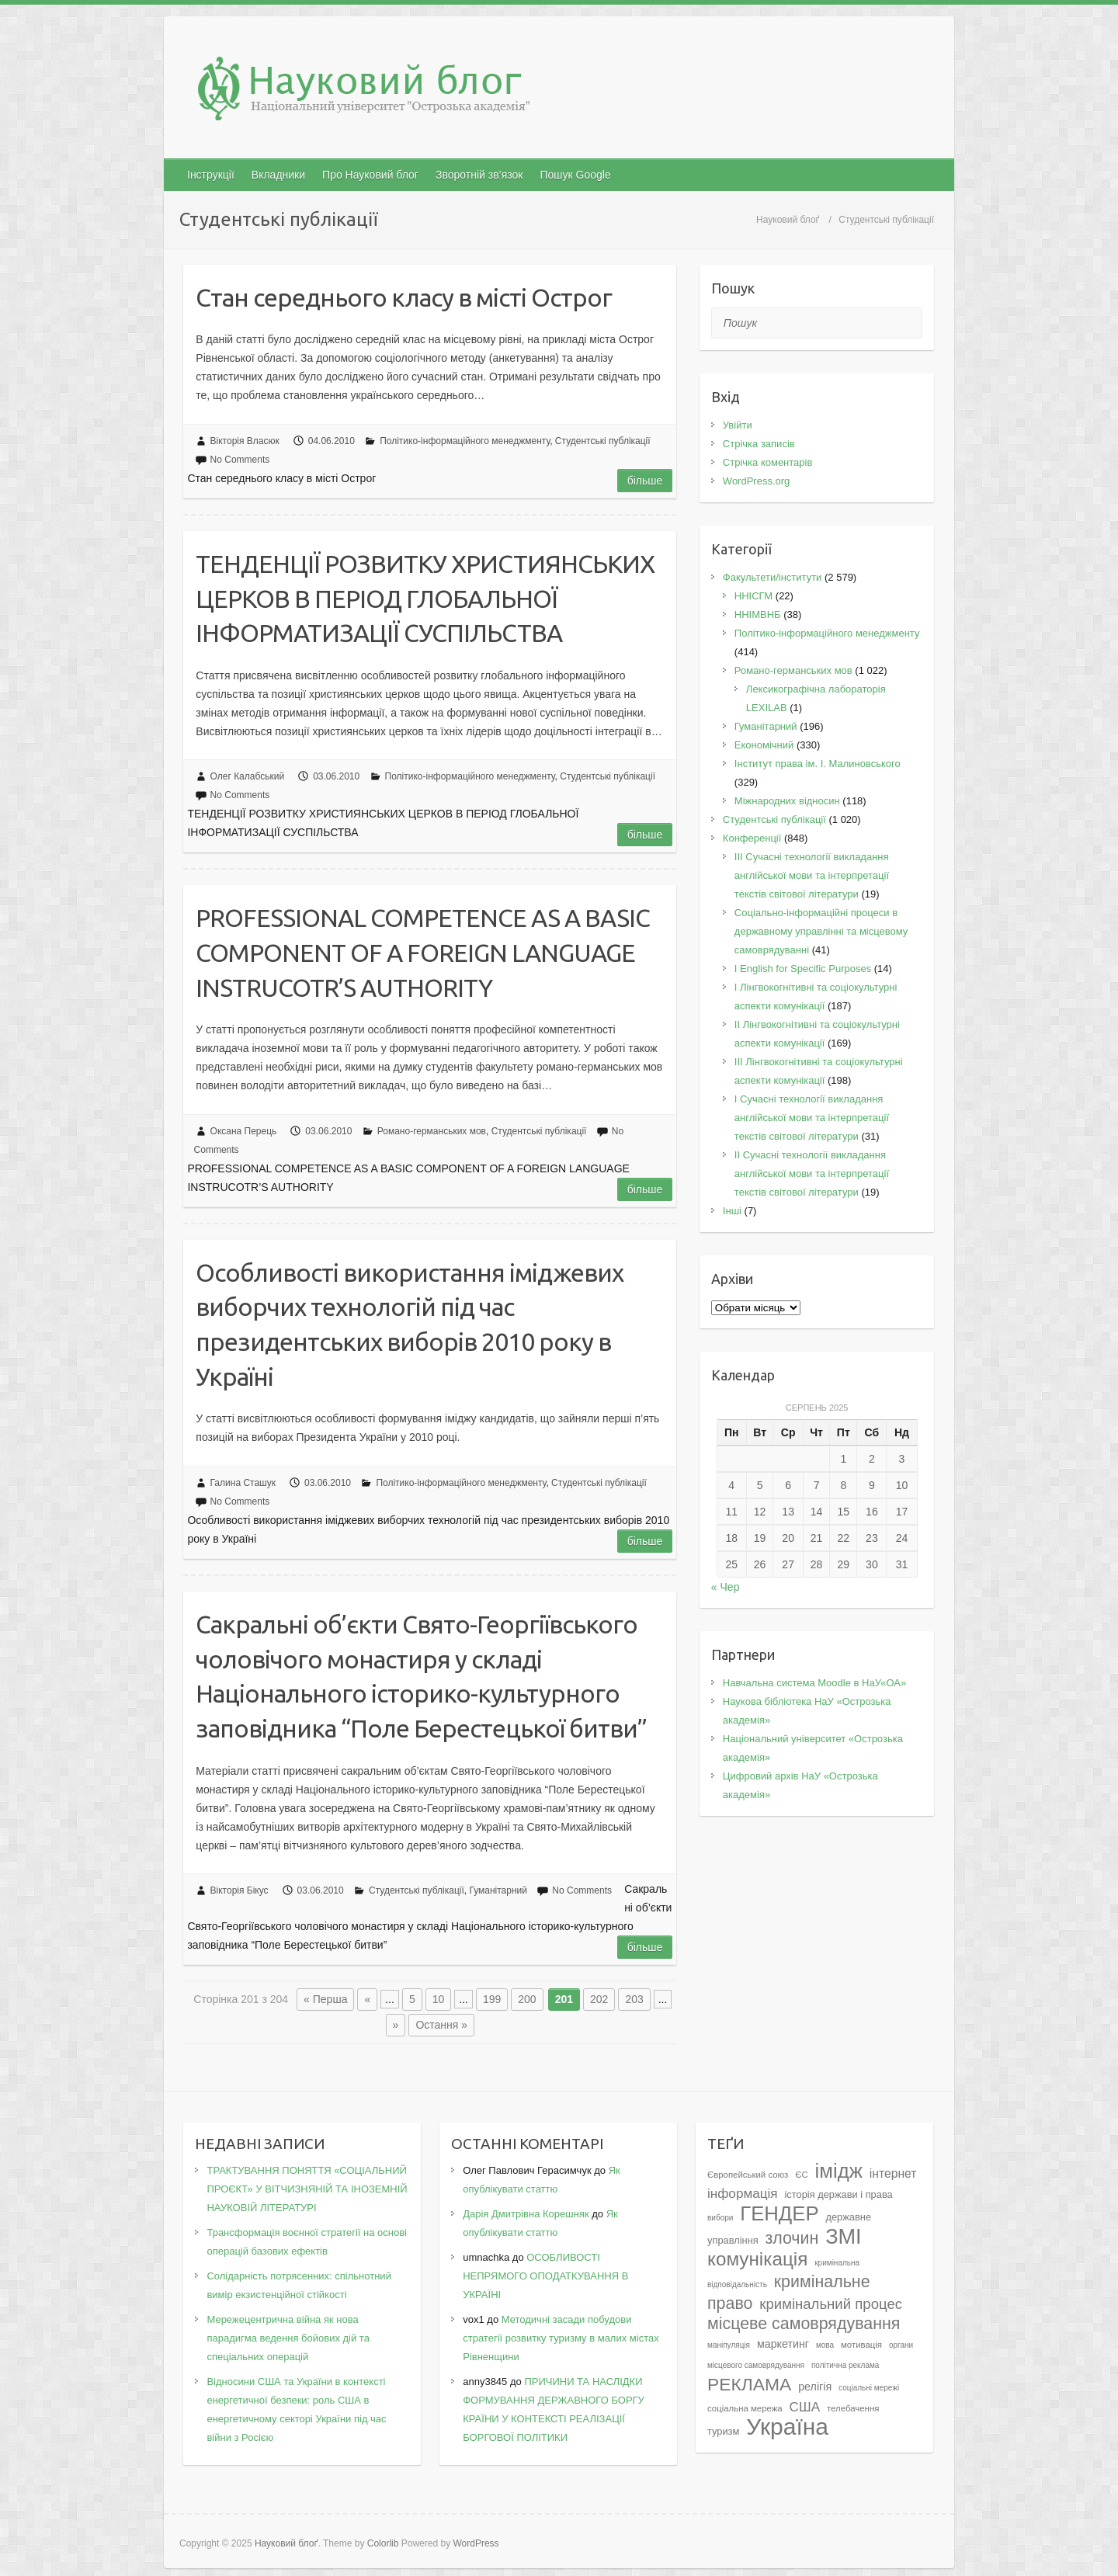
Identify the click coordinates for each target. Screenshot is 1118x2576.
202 (599, 1999)
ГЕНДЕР (779, 2213)
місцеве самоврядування (803, 2323)
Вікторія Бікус (239, 1890)
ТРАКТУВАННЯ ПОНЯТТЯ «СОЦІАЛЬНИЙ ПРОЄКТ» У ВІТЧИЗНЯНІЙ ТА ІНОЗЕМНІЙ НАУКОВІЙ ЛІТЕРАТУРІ (307, 2189)
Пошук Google (575, 174)
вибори (720, 2217)
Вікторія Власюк (245, 441)
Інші (732, 1211)
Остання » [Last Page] (441, 2025)
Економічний (763, 745)
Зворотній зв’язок (479, 174)
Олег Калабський (247, 776)
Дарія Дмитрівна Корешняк (526, 2214)
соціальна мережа (745, 2408)
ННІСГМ (753, 596)
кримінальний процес (830, 2304)
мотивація (861, 2344)
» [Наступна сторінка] (396, 2025)
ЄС (801, 2174)
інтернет (893, 2173)
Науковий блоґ (787, 219)
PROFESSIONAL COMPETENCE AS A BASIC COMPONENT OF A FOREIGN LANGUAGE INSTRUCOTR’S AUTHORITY (423, 953)
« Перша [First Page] (325, 1999)
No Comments (240, 459)
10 (438, 1999)
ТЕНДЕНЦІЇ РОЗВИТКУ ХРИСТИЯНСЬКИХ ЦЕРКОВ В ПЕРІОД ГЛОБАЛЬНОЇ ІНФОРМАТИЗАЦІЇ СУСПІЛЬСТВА (425, 598)
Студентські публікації (603, 441)
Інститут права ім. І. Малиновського (817, 763)
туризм (723, 2431)
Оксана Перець (243, 1131)
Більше (645, 480)
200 (527, 1999)
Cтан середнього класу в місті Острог (404, 297)
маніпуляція (728, 2345)
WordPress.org (756, 481)
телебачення (853, 2408)
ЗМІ (843, 2236)
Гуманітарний (498, 1890)
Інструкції (210, 174)
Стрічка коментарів (768, 462)
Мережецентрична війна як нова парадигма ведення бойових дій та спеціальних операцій (288, 2338)
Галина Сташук (243, 1482)
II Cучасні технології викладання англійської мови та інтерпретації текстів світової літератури (811, 1173)
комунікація (757, 2258)
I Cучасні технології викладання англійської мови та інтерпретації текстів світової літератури (811, 1117)
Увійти (737, 425)
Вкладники (278, 174)
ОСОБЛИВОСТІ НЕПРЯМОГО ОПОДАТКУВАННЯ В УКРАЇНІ (545, 2275)
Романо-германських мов (431, 1131)
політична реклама (845, 2365)
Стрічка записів (759, 444)
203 (634, 1999)
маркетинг (783, 2344)
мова (825, 2345)
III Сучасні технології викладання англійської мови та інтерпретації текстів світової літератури (811, 875)
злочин (792, 2238)
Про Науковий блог (370, 174)
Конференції (752, 838)
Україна (787, 2426)
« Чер (725, 1587)
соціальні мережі (868, 2387)
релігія (815, 2386)
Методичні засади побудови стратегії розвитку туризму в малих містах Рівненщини (560, 2338)
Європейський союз (747, 2174)
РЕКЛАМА (749, 2384)
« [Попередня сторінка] (367, 1999)
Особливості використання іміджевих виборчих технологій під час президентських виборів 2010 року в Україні (409, 1324)
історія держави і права (838, 2194)
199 (492, 1999)
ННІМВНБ (757, 614)
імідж (839, 2171)
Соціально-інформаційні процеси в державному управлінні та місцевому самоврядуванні (821, 931)
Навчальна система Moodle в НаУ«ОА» (814, 1683)
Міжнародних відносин (787, 801)
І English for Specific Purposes (802, 968)
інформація (742, 2193)
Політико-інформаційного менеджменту (465, 441)
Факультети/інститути (772, 577)
